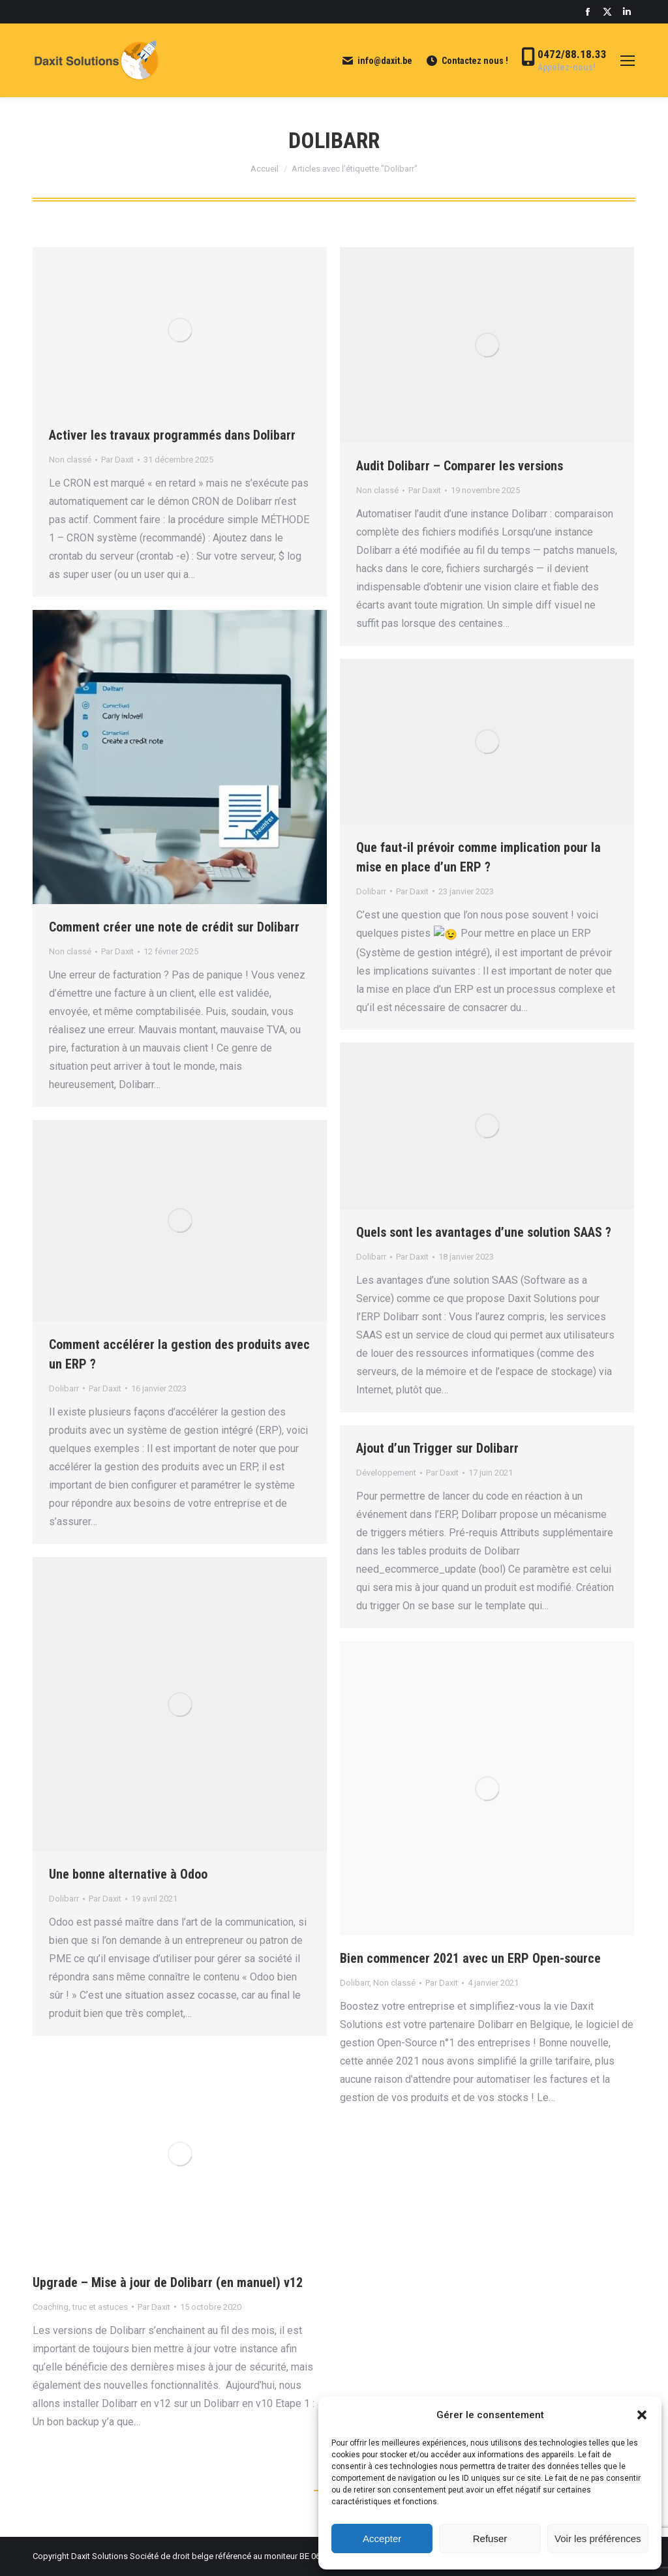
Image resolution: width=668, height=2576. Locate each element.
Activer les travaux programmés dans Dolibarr (172, 435)
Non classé (70, 459)
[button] (641, 2414)
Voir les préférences (597, 2538)
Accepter (382, 2538)
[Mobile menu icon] (627, 60)
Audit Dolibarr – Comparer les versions (459, 466)
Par (117, 459)
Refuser (490, 2538)
